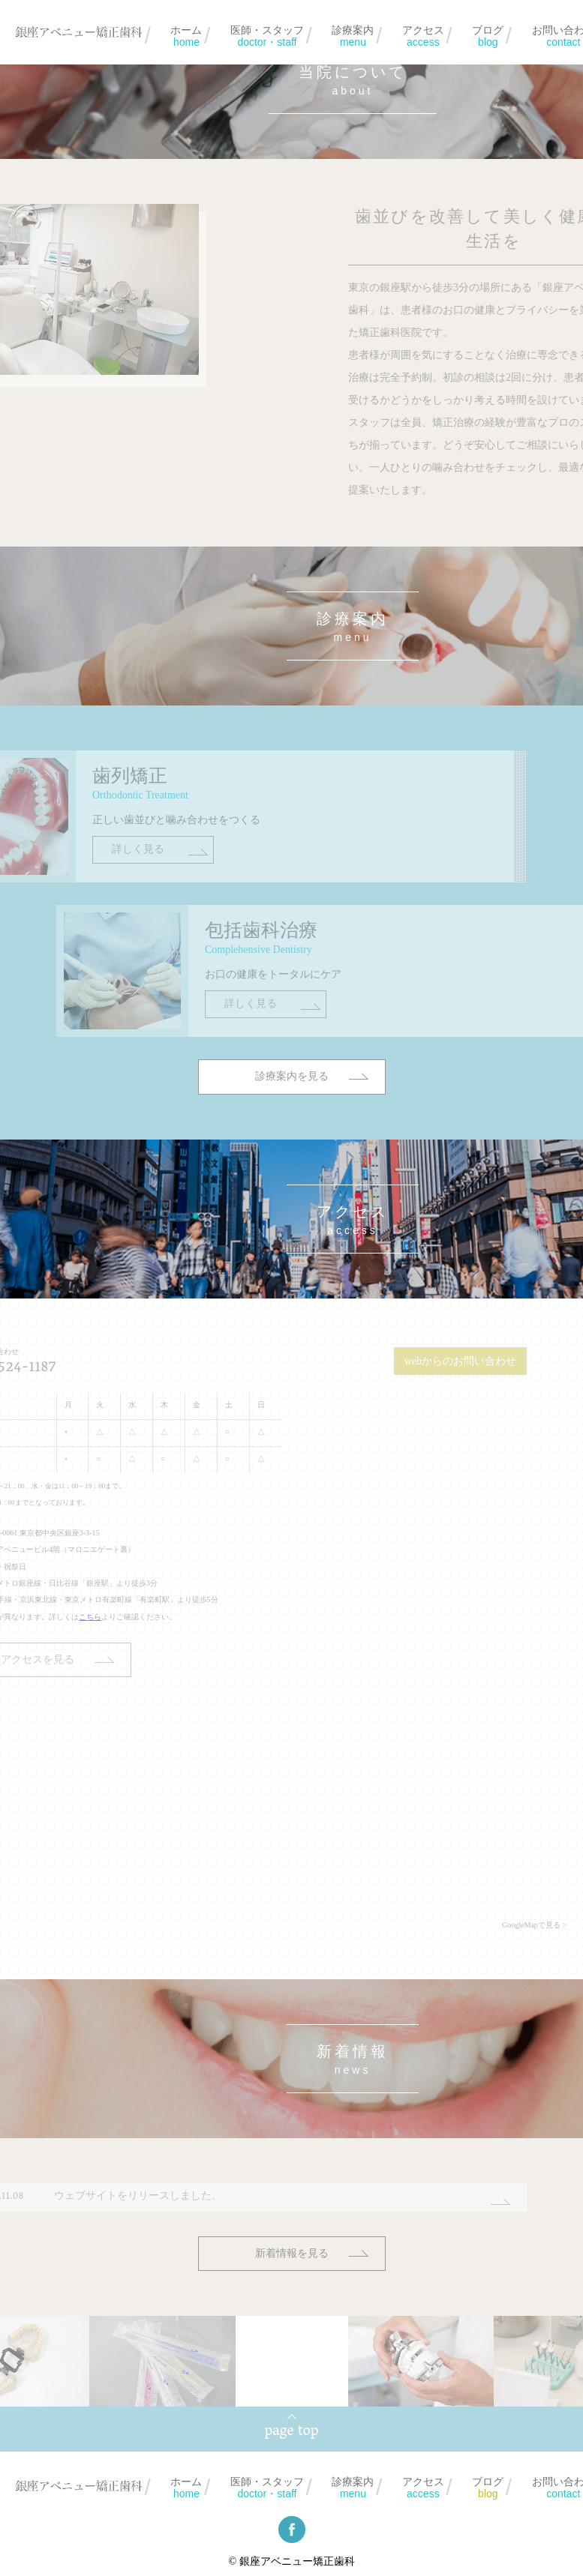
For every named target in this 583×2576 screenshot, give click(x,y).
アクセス (423, 36)
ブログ (487, 36)
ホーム (186, 36)
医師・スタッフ (267, 36)
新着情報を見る (292, 2253)
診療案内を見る (292, 1145)
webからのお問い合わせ (406, 1361)
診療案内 (353, 36)
